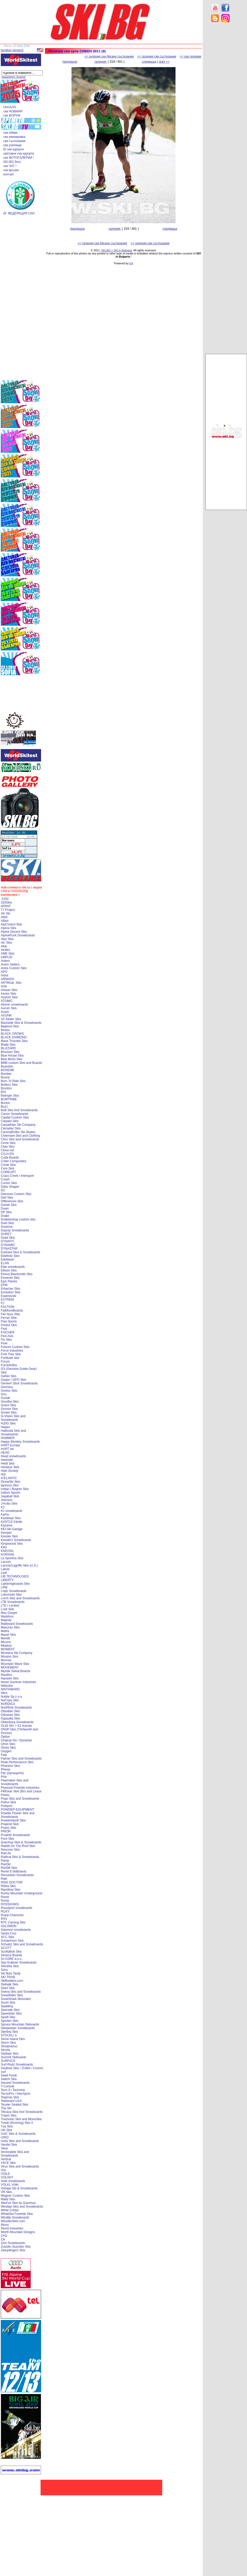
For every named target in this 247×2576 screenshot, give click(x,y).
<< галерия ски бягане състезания (109, 56)
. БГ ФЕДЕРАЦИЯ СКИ (18, 213)
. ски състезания (13, 141)
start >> (164, 61)
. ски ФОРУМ (11, 115)
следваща (149, 61)
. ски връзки (10, 170)
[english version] (12, 50)
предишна (70, 61)
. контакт (8, 174)
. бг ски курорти (13, 149)
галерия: (100, 61)
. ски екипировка (13, 137)
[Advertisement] (226, 109)
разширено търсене (13, 76)
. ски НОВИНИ (12, 111)
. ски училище (12, 145)
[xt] (131, 263)
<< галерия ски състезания (156, 56)
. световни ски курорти (18, 153)
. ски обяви (9, 133)
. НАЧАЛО (9, 107)
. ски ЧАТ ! (9, 166)
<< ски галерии (190, 56)
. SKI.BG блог (11, 162)
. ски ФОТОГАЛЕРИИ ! (18, 157)
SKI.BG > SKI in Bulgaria (116, 250)
